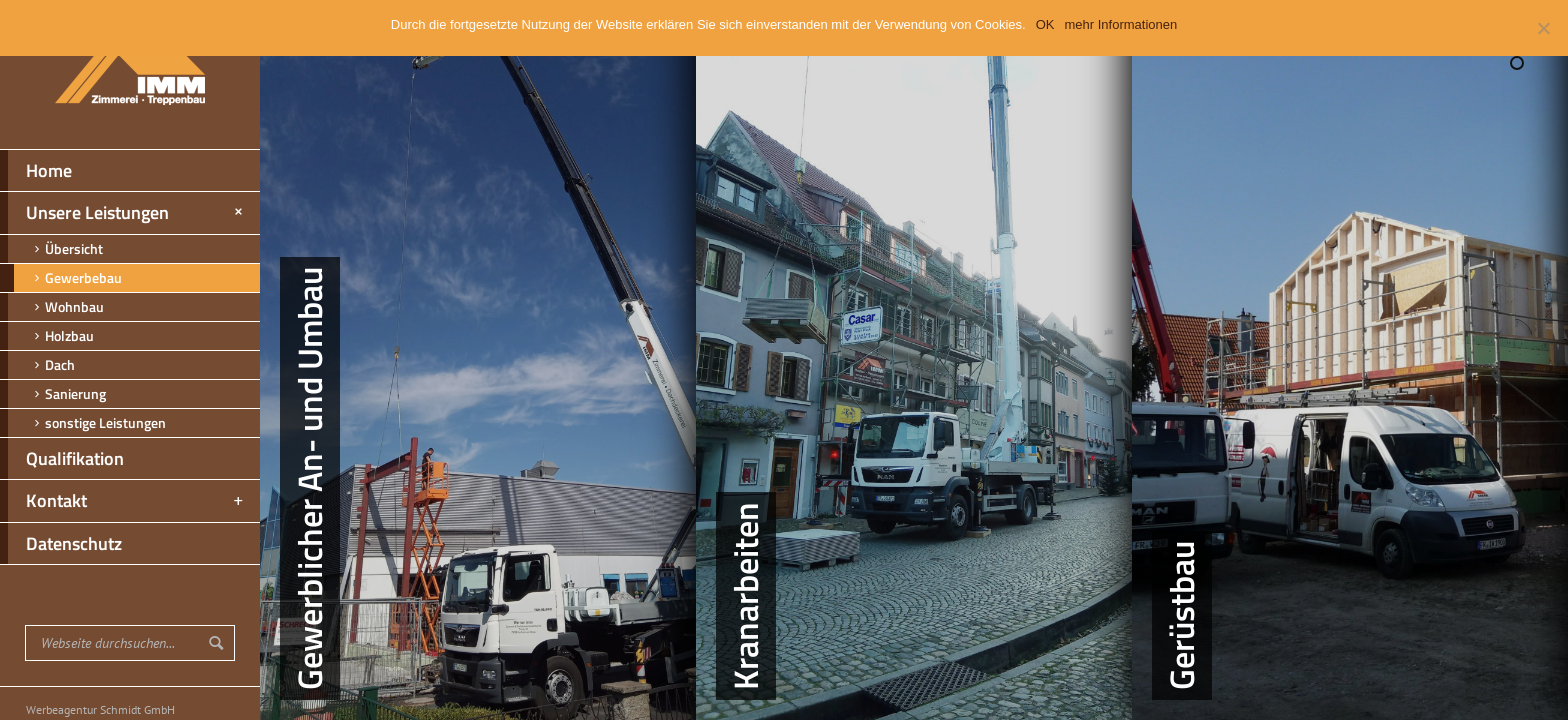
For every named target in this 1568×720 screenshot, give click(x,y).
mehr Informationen (1121, 24)
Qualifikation (62, 459)
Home (36, 171)
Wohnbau (52, 307)
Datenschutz (61, 544)
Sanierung (53, 394)
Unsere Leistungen (124, 213)
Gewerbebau (61, 278)
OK (1045, 24)
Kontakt (123, 501)
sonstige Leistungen (83, 423)
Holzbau (47, 336)
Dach (37, 365)
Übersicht (51, 249)
